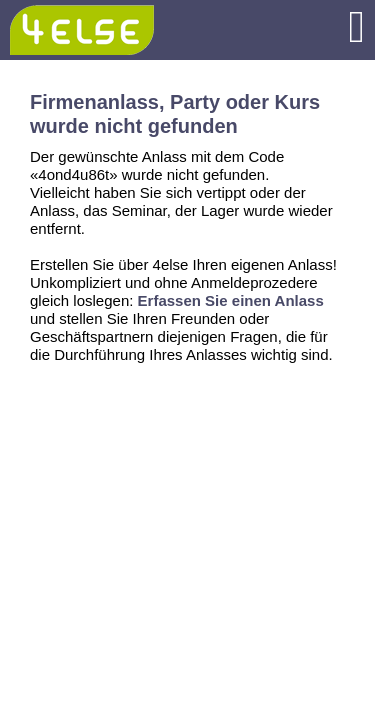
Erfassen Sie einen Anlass (231, 300)
